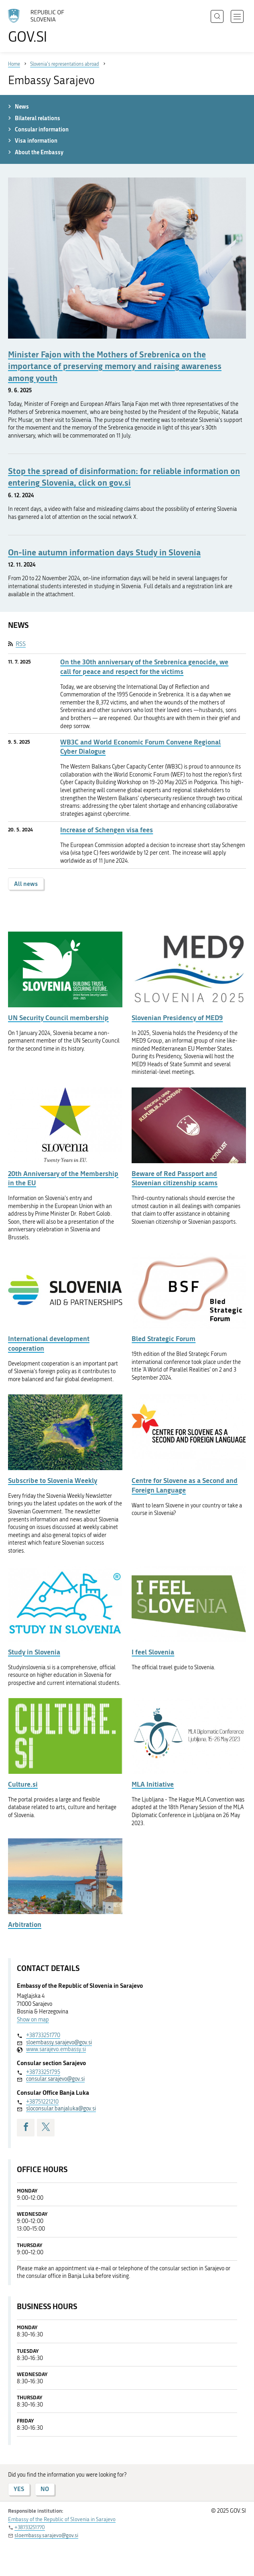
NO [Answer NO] (45, 2489)
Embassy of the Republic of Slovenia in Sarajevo (62, 2519)
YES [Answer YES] (19, 2489)
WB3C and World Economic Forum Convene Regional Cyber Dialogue (140, 746)
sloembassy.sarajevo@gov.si (59, 2042)
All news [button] (26, 884)
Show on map (33, 2019)
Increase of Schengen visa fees (106, 829)
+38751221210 (42, 2101)
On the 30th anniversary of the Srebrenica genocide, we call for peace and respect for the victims (144, 666)
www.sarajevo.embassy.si (56, 2049)
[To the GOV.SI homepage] (40, 26)
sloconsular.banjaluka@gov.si (61, 2108)
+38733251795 (43, 2072)
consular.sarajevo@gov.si (55, 2079)
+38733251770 (43, 2035)
